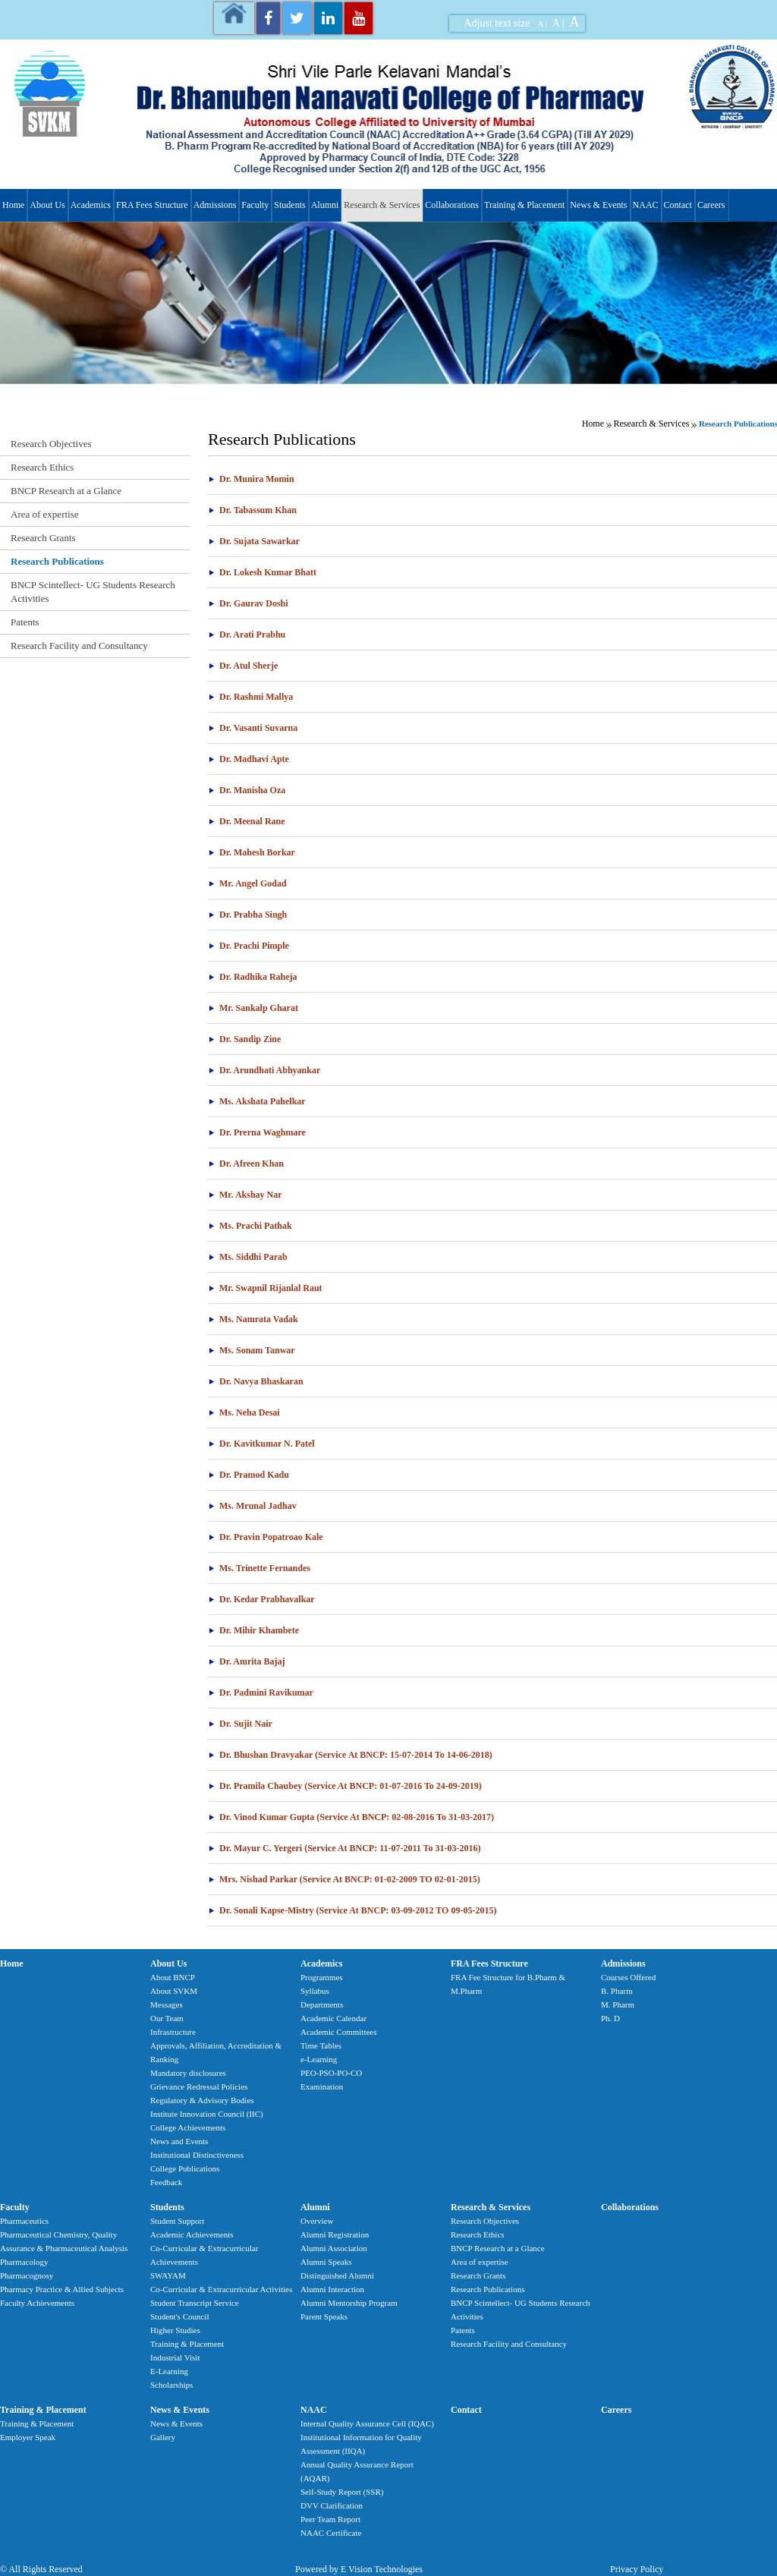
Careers (711, 205)
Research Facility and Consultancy (79, 645)
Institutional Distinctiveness (197, 2154)
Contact (678, 205)
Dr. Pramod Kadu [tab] (248, 1475)
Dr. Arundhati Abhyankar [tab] (264, 1070)
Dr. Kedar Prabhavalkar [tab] (261, 1599)
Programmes (321, 1977)
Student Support (177, 2220)
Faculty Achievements (37, 2302)
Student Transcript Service (194, 2302)
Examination (321, 2086)
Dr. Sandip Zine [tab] (244, 1039)
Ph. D (610, 2018)
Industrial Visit (175, 2357)
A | (542, 23)
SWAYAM (168, 2275)
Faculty (255, 205)
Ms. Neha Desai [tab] (244, 1412)
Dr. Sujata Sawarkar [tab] (254, 541)
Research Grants (43, 537)
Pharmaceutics (24, 2220)
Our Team (167, 2018)
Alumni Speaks (326, 2261)
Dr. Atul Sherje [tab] (243, 666)
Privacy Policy (636, 2569)
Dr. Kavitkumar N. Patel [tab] (261, 1444)
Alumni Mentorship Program (349, 2302)
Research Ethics (42, 467)
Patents (25, 622)
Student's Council (179, 2316)
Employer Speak (27, 2437)
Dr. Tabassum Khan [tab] (252, 510)
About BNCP (172, 1977)
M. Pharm (617, 2004)
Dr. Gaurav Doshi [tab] (248, 603)
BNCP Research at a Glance (66, 490)
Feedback (166, 2182)
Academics (91, 205)
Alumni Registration (334, 2234)
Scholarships (171, 2384)
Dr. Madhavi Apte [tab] (248, 759)
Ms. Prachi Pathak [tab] (250, 1226)
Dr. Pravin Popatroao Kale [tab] (265, 1537)
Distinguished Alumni (337, 2275)
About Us (47, 205)
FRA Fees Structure (152, 205)
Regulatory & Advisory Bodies (202, 2100)
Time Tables (320, 2045)
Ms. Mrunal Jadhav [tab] (252, 1506)
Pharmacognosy (26, 2275)
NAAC (646, 205)
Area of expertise (45, 514)
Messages (166, 2004)
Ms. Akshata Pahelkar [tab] (257, 1101)
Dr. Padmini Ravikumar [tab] (260, 1692)
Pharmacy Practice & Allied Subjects (62, 2289)
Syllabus (314, 1990)
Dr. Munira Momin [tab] (251, 479)
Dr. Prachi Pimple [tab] (248, 946)
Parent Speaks (324, 2316)
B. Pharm (617, 1990)
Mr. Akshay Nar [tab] (245, 1195)
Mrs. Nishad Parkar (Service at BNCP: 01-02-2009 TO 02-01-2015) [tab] (344, 1879)
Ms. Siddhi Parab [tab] (248, 1257)
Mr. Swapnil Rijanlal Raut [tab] (265, 1288)
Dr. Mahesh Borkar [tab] (251, 852)
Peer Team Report (330, 2519)
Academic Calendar (333, 2018)
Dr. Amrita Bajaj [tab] (246, 1661)
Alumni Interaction (332, 2289)
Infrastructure (173, 2031)
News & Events (598, 205)
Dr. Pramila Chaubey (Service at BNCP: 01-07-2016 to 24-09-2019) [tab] (345, 1786)
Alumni (325, 205)
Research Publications (57, 561)
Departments (321, 2004)
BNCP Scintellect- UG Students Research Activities (93, 591)
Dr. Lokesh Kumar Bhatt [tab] (262, 572)
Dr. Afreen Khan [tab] (246, 1163)
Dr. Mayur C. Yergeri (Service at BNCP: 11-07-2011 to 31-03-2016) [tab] (344, 1848)
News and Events (179, 2141)
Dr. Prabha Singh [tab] (247, 915)
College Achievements (187, 2127)
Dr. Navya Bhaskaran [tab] (256, 1381)
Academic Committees (338, 2031)
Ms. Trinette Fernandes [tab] (259, 1568)
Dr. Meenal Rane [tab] (246, 821)
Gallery (162, 2437)
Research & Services (382, 205)
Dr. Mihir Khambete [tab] (253, 1630)
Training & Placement (524, 205)
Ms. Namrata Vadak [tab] (253, 1319)
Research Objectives (51, 443)
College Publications (184, 2168)
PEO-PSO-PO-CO (331, 2072)
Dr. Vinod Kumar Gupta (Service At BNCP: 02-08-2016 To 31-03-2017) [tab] (351, 1817)
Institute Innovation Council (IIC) (206, 2113)
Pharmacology (24, 2261)
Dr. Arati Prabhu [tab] (246, 634)
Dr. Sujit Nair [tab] (240, 1724)
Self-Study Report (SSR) (341, 2491)
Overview (316, 2220)
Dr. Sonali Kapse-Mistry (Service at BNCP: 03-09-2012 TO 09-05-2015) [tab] (352, 1910)
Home (13, 205)
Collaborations (452, 205)
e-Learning (318, 2059)
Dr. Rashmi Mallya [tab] (250, 697)
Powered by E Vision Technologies (359, 2569)
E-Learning (169, 2371)
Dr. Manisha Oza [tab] (246, 790)
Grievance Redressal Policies (198, 2086)
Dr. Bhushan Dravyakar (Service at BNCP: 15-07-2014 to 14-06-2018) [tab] (350, 1755)
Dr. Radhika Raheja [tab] (252, 977)
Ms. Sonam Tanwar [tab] (251, 1350)
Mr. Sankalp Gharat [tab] (253, 1008)
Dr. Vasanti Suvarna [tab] (252, 728)
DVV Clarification (331, 2505)
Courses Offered (628, 1977)
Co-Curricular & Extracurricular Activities (221, 2289)
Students (289, 205)
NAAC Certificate (330, 2532)
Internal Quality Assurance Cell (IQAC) (367, 2423)
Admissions (215, 205)
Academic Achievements (192, 2234)
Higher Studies (175, 2330)
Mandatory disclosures (188, 2072)
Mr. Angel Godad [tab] (247, 883)
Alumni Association (333, 2248)
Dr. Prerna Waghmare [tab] (257, 1132)
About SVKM (173, 1990)
